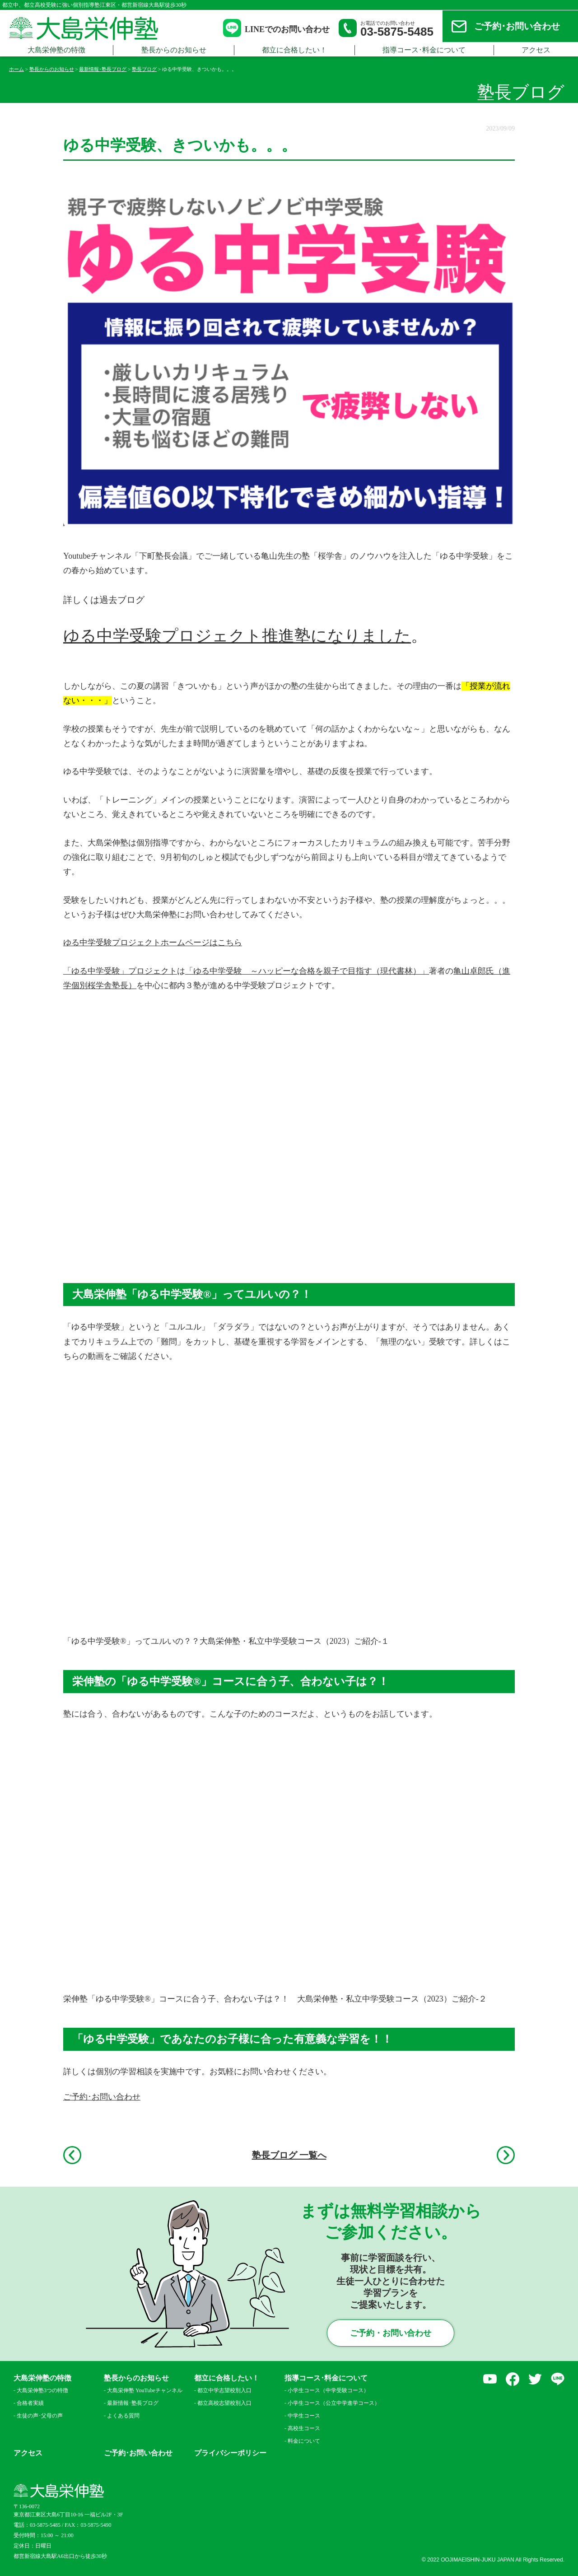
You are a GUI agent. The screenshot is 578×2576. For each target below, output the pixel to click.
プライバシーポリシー (230, 2453)
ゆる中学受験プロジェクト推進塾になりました (237, 636)
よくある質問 (123, 2416)
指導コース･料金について (424, 50)
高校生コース (304, 2428)
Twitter (535, 2379)
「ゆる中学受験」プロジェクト (120, 970)
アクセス (28, 2453)
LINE (557, 2379)
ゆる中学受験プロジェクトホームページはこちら (152, 942)
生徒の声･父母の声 (40, 2416)
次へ (506, 2155)
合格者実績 (30, 2403)
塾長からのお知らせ (173, 50)
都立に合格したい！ (294, 50)
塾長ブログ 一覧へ (289, 2155)
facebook (512, 2379)
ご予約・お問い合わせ (390, 2333)
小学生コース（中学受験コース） (328, 2390)
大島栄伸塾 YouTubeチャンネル (144, 2390)
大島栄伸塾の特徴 (56, 50)
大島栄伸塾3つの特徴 (42, 2390)
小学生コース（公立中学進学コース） (331, 2403)
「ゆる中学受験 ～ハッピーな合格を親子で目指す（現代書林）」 (307, 970)
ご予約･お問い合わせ (517, 26)
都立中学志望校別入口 (224, 2390)
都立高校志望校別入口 (224, 2403)
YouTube (490, 2379)
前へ (72, 2155)
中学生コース (304, 2416)
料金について (304, 2441)
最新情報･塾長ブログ (132, 2403)
